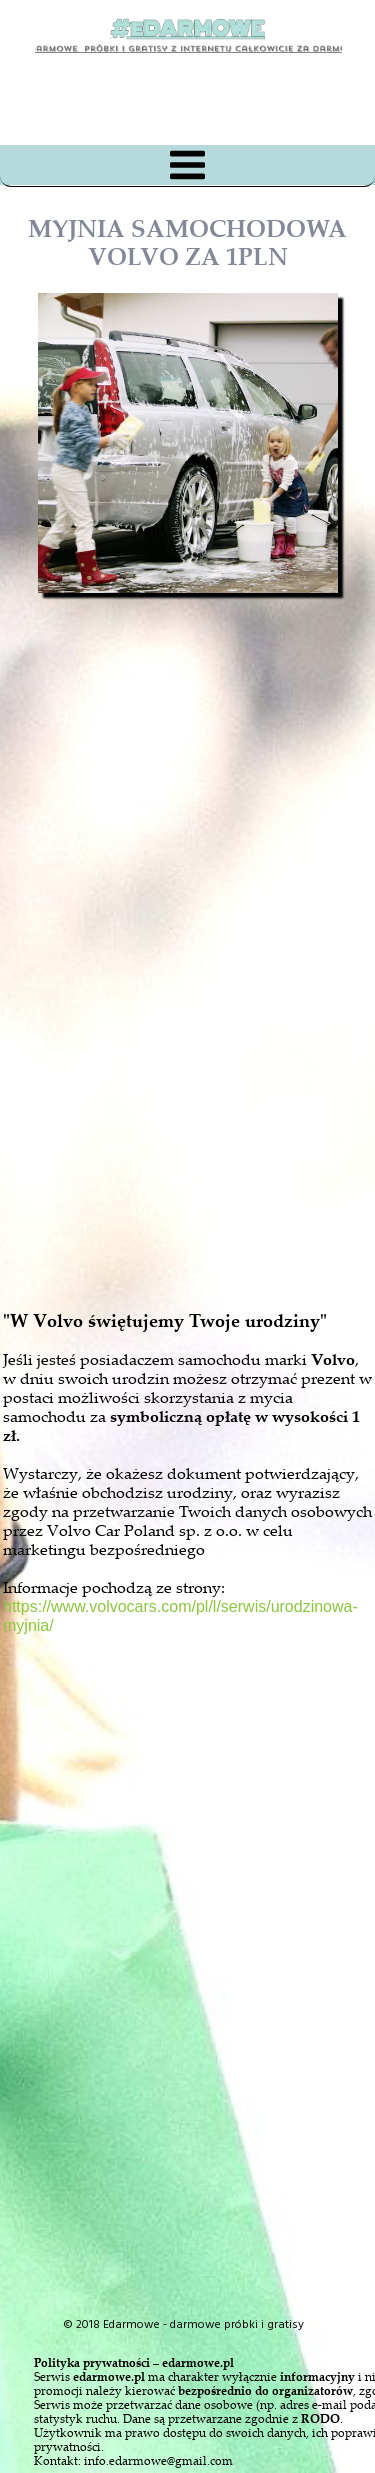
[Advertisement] (206, 1054)
